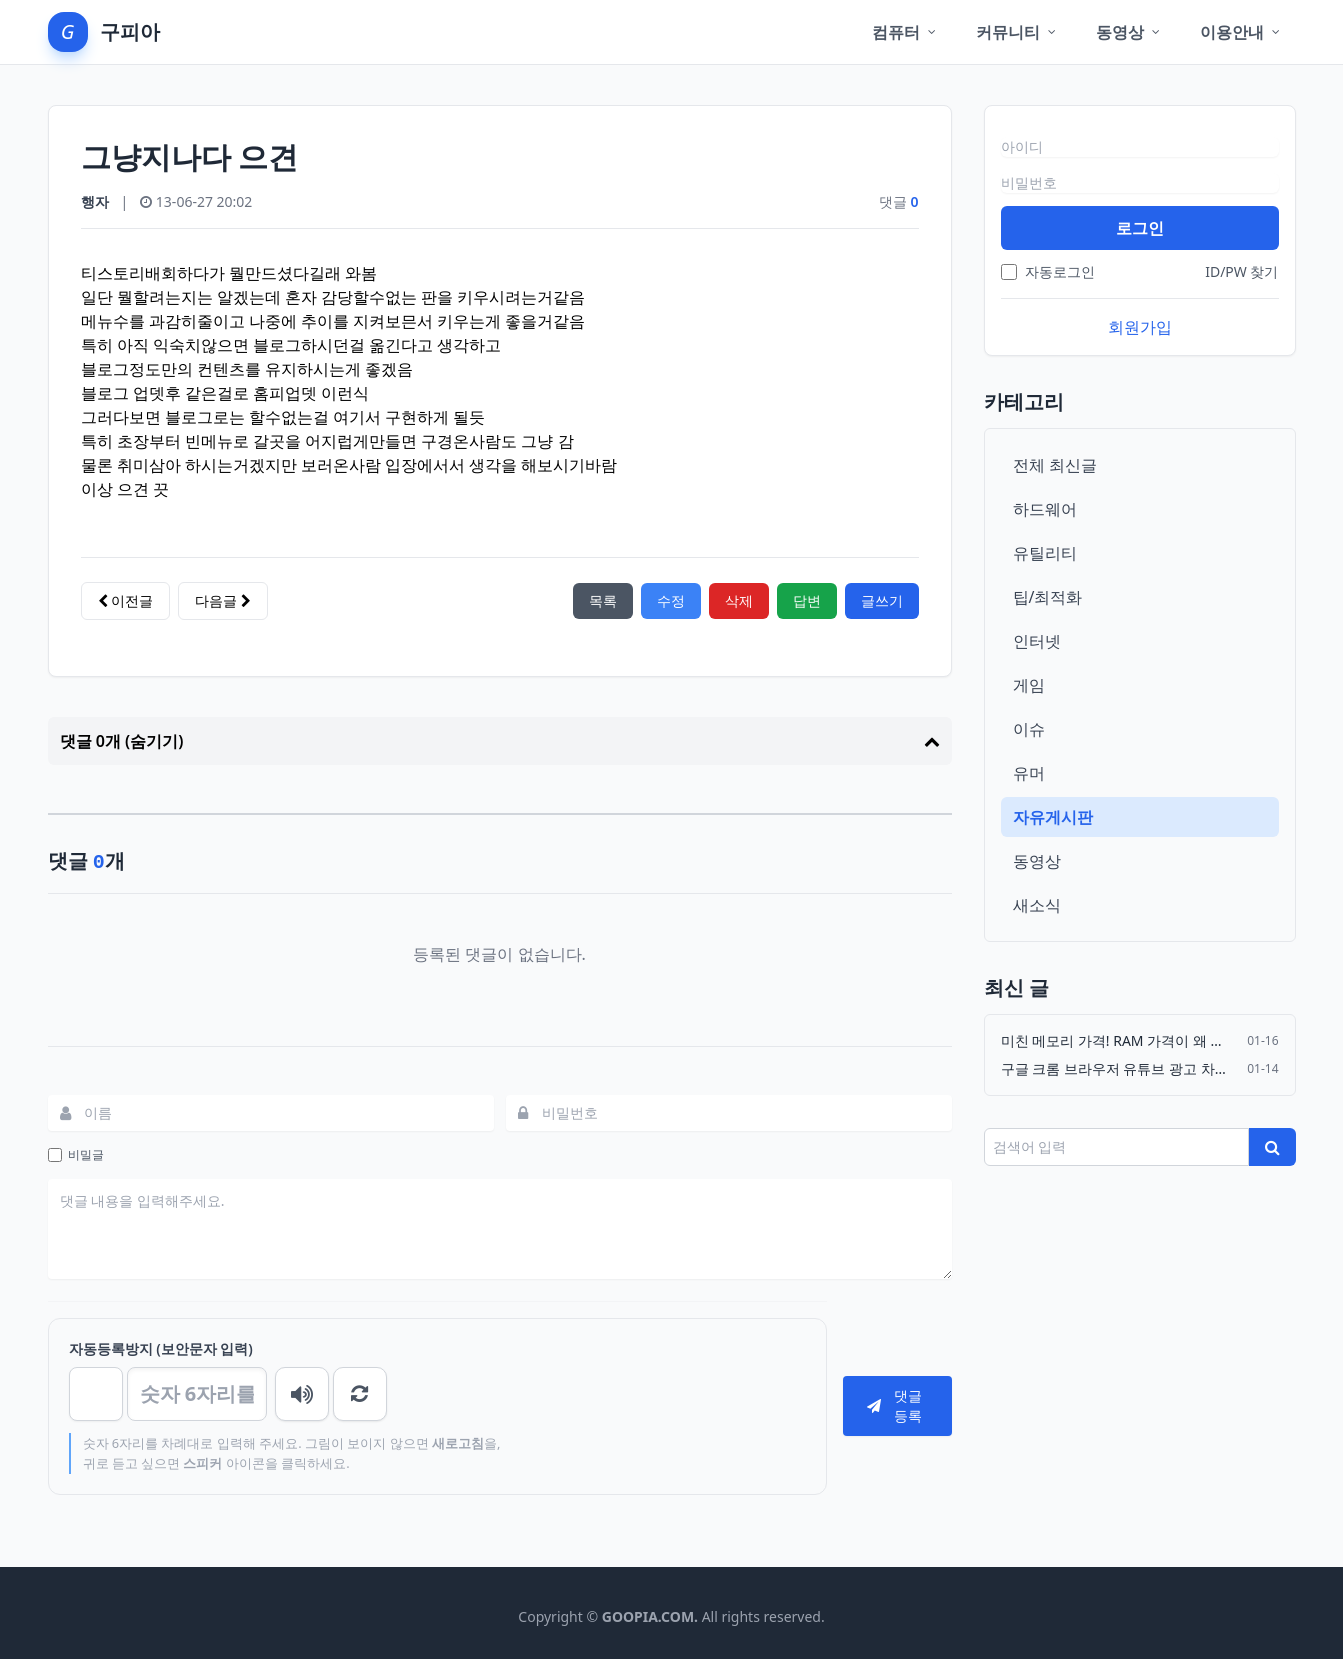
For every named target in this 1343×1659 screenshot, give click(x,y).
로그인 (1140, 228)
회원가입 (1140, 327)
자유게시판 (1053, 817)
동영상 (1037, 861)
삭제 (739, 600)
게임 (1029, 685)
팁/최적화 (1048, 597)
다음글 (223, 600)
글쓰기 (882, 600)
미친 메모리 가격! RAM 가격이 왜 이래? (1118, 1040)
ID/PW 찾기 (1241, 271)
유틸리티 (1045, 553)
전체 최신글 (1055, 465)
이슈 (1029, 729)
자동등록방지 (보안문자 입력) (161, 1348)
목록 (603, 600)
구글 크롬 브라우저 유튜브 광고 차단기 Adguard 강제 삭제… (1118, 1068)
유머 (1029, 773)
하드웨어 (1045, 509)
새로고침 (360, 1394)
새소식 (1037, 905)
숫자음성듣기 (302, 1394)
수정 (671, 600)
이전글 (126, 600)
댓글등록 (894, 1405)
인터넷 (1037, 641)
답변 (807, 600)
